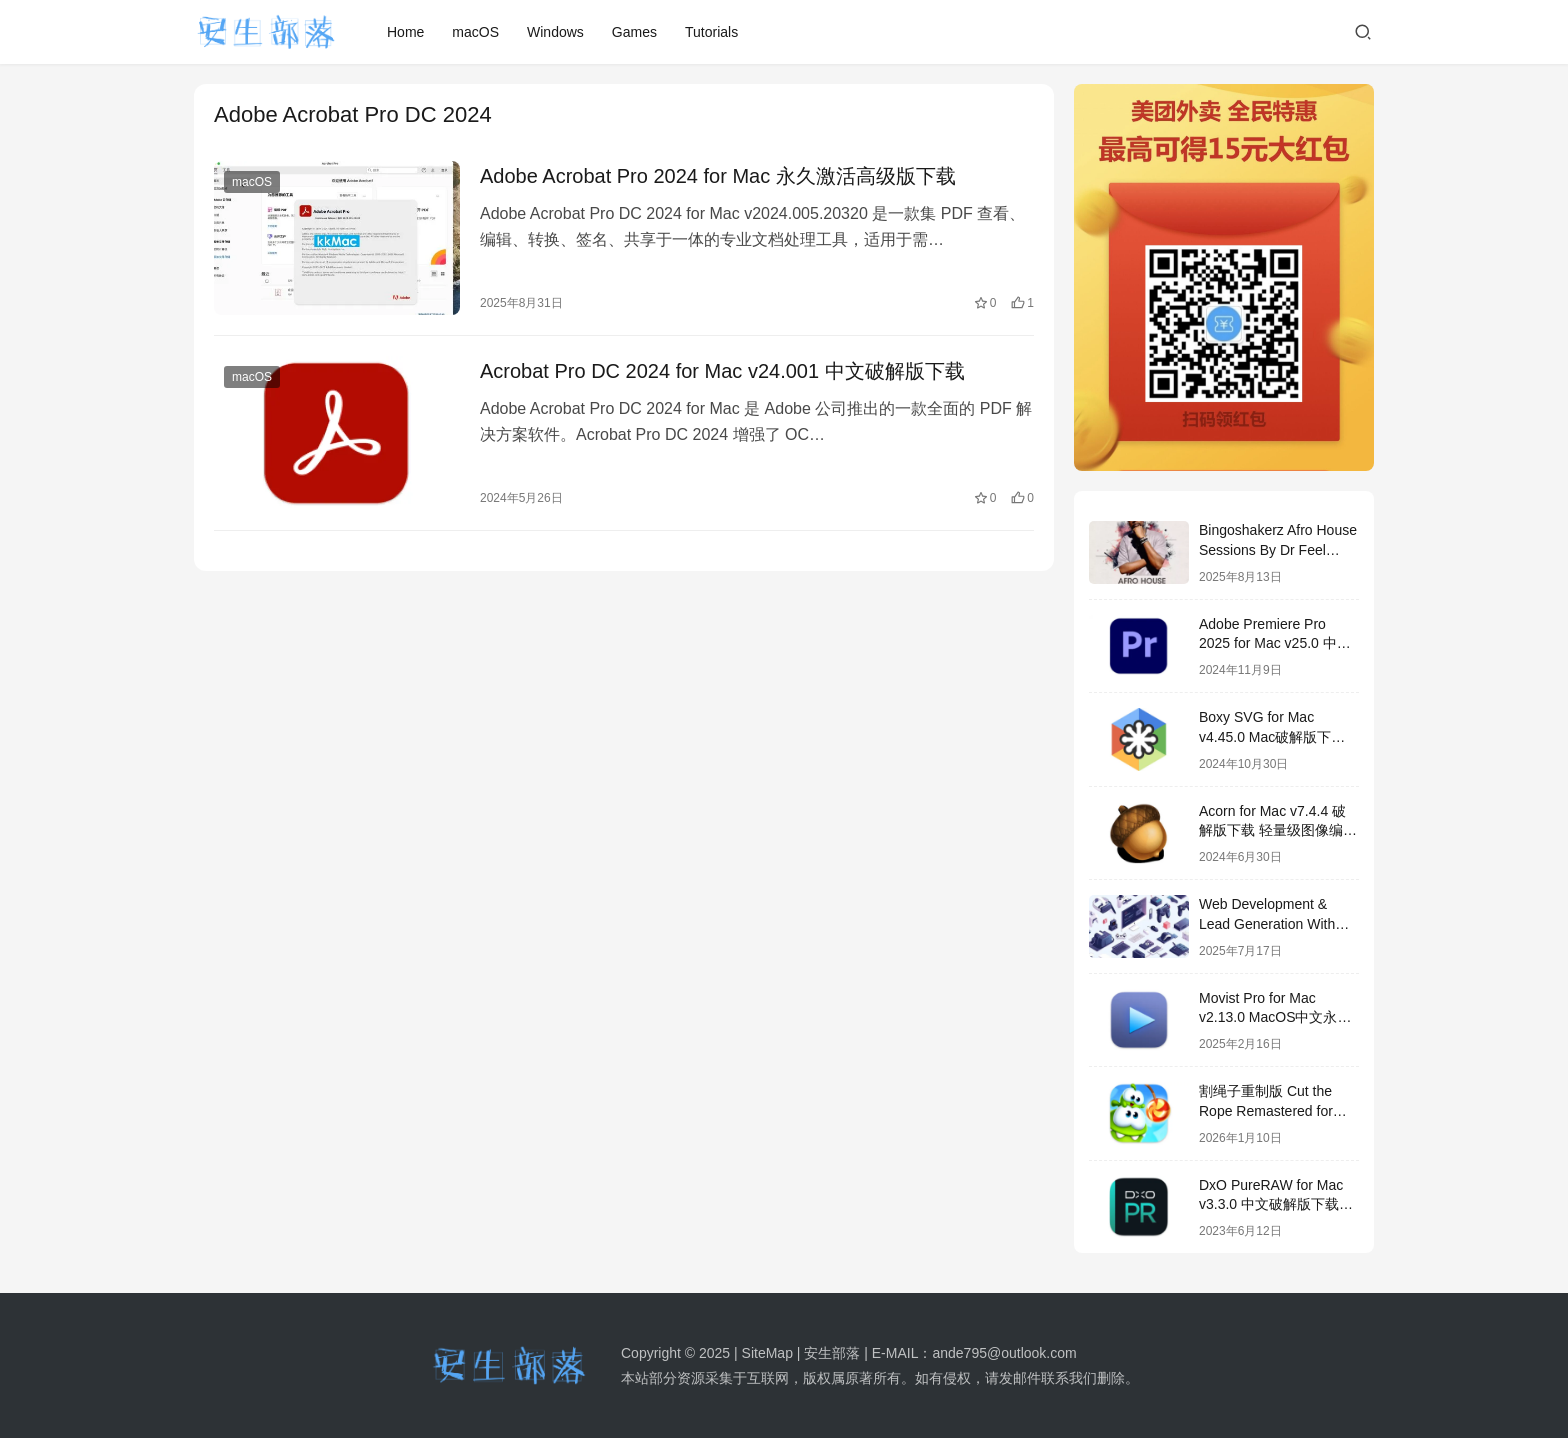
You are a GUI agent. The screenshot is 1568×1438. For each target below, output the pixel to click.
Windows (555, 32)
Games (634, 32)
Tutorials (711, 32)
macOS (475, 32)
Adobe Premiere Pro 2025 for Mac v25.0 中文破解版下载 (1275, 643)
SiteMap (767, 1353)
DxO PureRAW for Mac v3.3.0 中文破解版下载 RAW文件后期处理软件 (1271, 1204)
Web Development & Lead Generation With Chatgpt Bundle (1267, 923)
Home (405, 32)
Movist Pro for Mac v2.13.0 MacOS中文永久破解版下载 (1275, 1017)
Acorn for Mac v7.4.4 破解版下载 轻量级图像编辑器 (1278, 830)
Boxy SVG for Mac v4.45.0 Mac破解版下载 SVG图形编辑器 (1272, 736)
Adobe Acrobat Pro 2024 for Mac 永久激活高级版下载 (718, 176)
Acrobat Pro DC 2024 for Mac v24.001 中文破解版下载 (722, 371)
